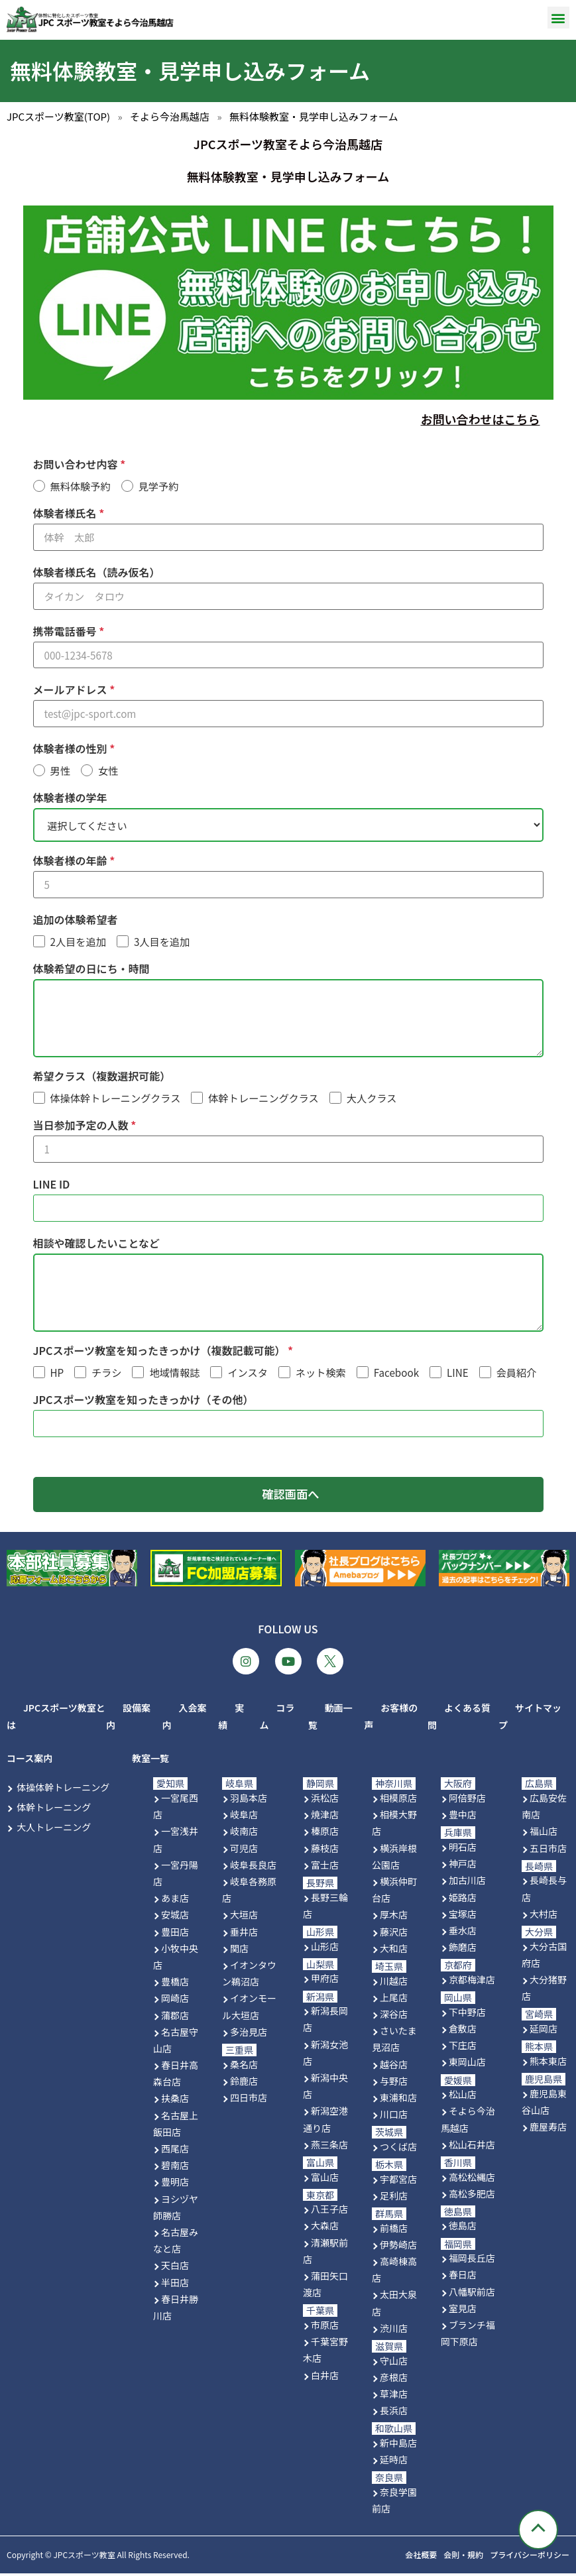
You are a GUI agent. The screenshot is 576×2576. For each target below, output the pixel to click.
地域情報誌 (174, 1374)
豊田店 (175, 1934)
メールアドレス (71, 689)
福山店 (543, 1834)
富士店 (325, 1867)
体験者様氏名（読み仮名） (96, 572)
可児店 (244, 1850)
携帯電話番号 (66, 631)
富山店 (325, 2179)
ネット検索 (321, 1374)
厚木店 (394, 1917)
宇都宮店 (398, 2181)
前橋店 (394, 2230)
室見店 (463, 2310)
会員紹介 (516, 1374)
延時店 (394, 2462)
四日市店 (248, 2100)
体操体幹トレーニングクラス (115, 1099)
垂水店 (463, 1933)
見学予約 (159, 486)
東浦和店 (398, 2100)
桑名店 (244, 2067)
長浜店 (394, 2413)
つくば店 (398, 2149)
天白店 (175, 2267)
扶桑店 (175, 2101)
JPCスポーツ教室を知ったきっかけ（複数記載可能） (160, 1352)
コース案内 (29, 1760)
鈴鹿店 (244, 2083)
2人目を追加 (78, 942)
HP (57, 1374)
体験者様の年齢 (71, 861)
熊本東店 (548, 2063)
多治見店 (248, 2034)
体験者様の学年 (70, 797)
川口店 (394, 2116)
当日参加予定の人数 (82, 1126)
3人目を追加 (162, 942)
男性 (60, 771)
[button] (558, 18)
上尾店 (394, 2000)
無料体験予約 (80, 486)
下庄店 (463, 2047)
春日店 (463, 2277)
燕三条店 (329, 2147)
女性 (108, 771)
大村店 (543, 1916)
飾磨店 (463, 1949)
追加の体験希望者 (75, 920)
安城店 (175, 1917)
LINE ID (51, 1185)
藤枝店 (325, 1850)
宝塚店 (463, 1916)
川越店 (394, 1983)
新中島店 (398, 2445)
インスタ (247, 1374)
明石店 (463, 1849)
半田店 (175, 2285)
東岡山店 (467, 2064)
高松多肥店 (472, 2196)
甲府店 (325, 1981)
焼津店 (325, 1817)
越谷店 (394, 2067)
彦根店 (394, 2379)
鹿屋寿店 (548, 2129)
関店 (239, 1951)
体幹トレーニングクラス (263, 1099)
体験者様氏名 (66, 513)
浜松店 (325, 1800)
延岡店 (543, 2031)
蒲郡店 (175, 2017)
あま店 (175, 1900)
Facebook (396, 1374)
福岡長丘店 (472, 2260)
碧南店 (175, 2167)
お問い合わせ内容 (77, 464)
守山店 (394, 2363)
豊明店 (175, 2185)
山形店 (325, 1949)
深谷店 (394, 2016)
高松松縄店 (472, 2179)
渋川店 (394, 2330)
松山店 (463, 2096)
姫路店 (463, 1899)
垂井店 (244, 1934)
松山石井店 (472, 2147)
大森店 (325, 2228)
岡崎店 (175, 2000)
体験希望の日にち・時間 (91, 969)
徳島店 (463, 2228)
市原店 (325, 2327)
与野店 (394, 2083)
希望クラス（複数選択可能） (102, 1077)
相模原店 (398, 1800)
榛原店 (325, 1834)
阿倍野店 (467, 1800)
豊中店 (463, 1817)
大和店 (394, 1951)
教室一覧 (150, 1760)
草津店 (394, 2396)
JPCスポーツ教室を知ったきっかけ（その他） (143, 1401)
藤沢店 (394, 1934)
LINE (458, 1374)
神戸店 (463, 1866)
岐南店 (244, 1834)
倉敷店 (463, 2031)
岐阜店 (244, 1817)
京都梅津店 (472, 1982)
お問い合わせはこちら (480, 419)
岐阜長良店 (253, 1867)
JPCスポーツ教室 (84, 2557)
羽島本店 (248, 1800)
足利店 (394, 2198)
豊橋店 (175, 1984)
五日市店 (548, 1850)
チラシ (106, 1374)
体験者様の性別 (71, 748)
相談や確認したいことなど (96, 1244)
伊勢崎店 (398, 2247)
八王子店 (329, 2211)
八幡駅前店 (472, 2294)
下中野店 (467, 2014)
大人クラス (372, 1099)
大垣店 (244, 1917)
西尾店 (175, 2151)
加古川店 (467, 1883)
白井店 (325, 2377)
